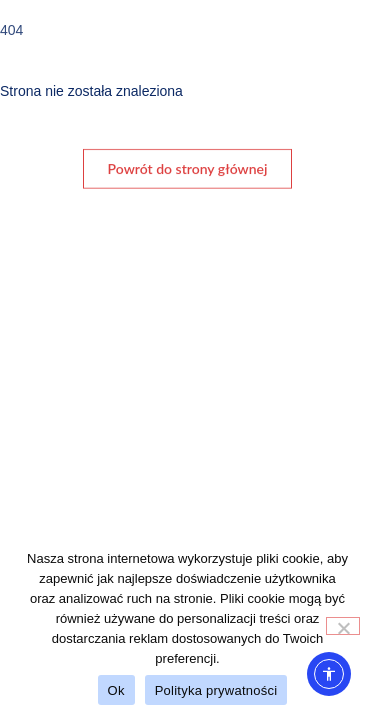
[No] (343, 626)
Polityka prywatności (216, 690)
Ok (116, 690)
